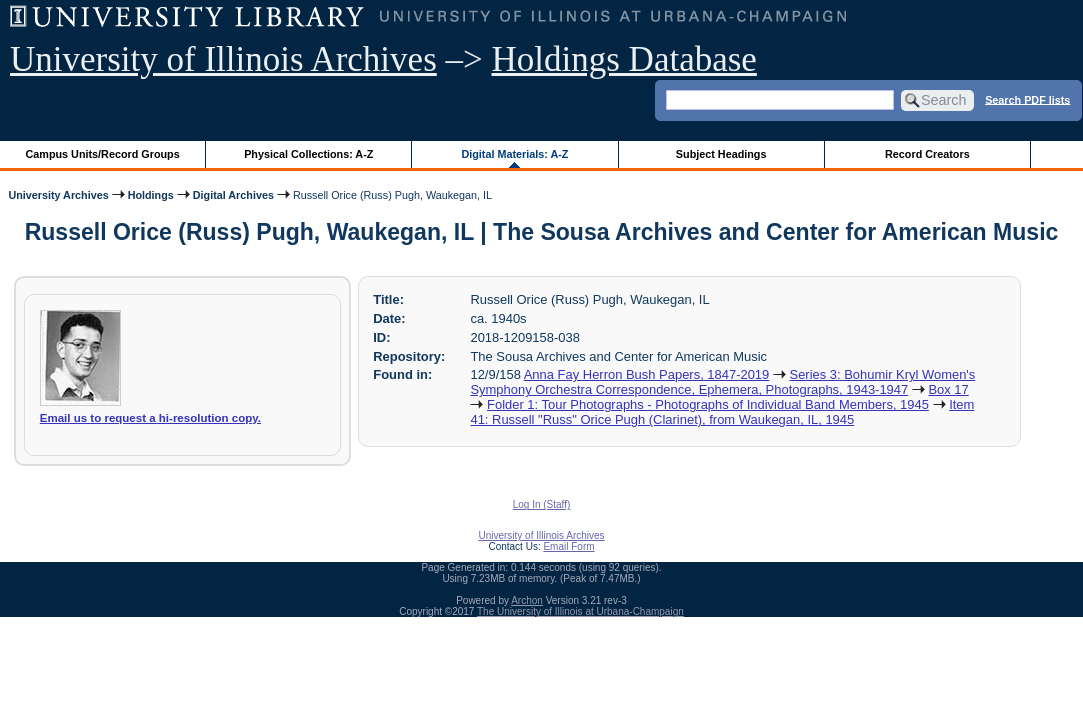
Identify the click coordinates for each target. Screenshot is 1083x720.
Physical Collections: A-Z (308, 154)
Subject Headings (721, 154)
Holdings (151, 195)
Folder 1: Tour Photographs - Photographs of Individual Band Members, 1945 (708, 404)
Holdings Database (624, 59)
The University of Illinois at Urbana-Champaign (580, 611)
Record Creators (927, 154)
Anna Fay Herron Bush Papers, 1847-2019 (647, 374)
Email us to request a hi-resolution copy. (150, 418)
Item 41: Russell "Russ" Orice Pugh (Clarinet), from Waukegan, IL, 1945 (722, 412)
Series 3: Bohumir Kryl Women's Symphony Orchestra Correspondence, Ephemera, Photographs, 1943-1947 (722, 382)
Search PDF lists (1027, 99)
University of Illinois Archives (223, 59)
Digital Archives (233, 195)
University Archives (58, 195)
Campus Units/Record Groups (103, 154)
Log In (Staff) (542, 504)
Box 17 (948, 389)
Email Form (568, 546)
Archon (527, 600)
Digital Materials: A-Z (514, 154)
